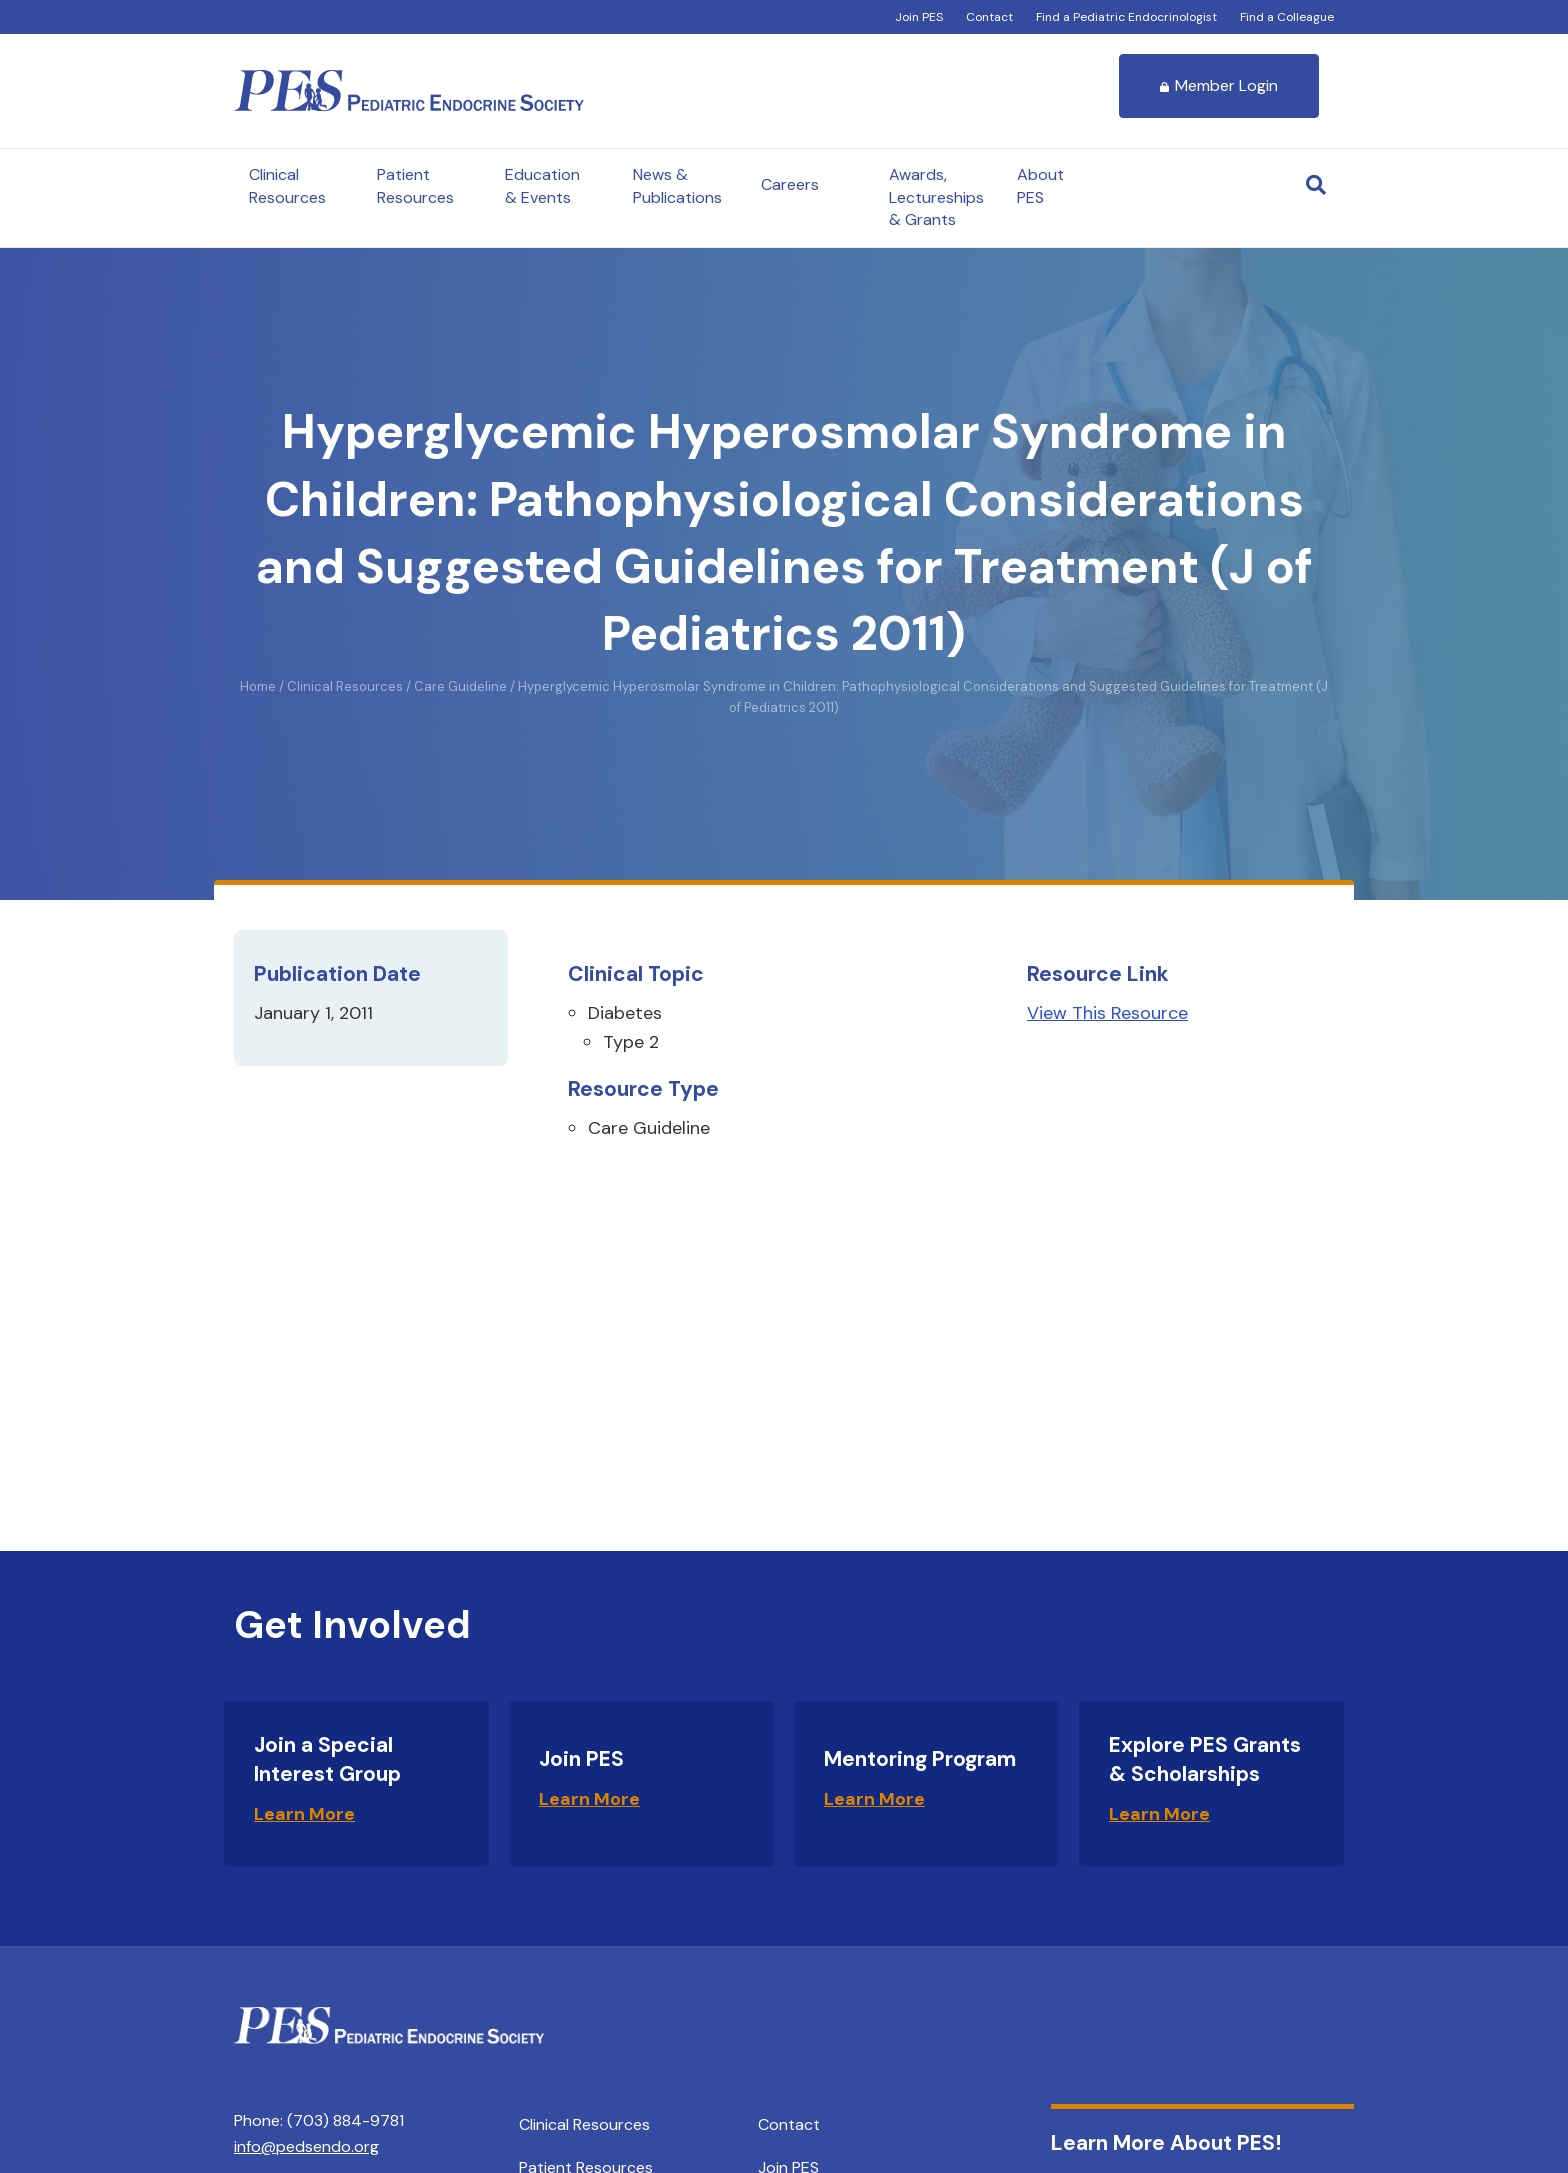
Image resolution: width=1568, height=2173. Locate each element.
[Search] (1316, 185)
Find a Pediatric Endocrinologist (1126, 17)
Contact (989, 17)
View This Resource (1107, 1013)
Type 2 (631, 1042)
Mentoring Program (920, 1759)
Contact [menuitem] (789, 2124)
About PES (1040, 185)
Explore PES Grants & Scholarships (1205, 1759)
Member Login (1219, 85)
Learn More (304, 1814)
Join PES (919, 17)
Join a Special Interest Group (327, 1759)
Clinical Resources (287, 185)
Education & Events (542, 185)
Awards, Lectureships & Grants (936, 197)
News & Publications (677, 185)
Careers (790, 184)
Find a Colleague (1287, 17)
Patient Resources (415, 185)
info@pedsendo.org (306, 2146)
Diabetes (625, 1013)
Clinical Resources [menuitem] (584, 2124)
